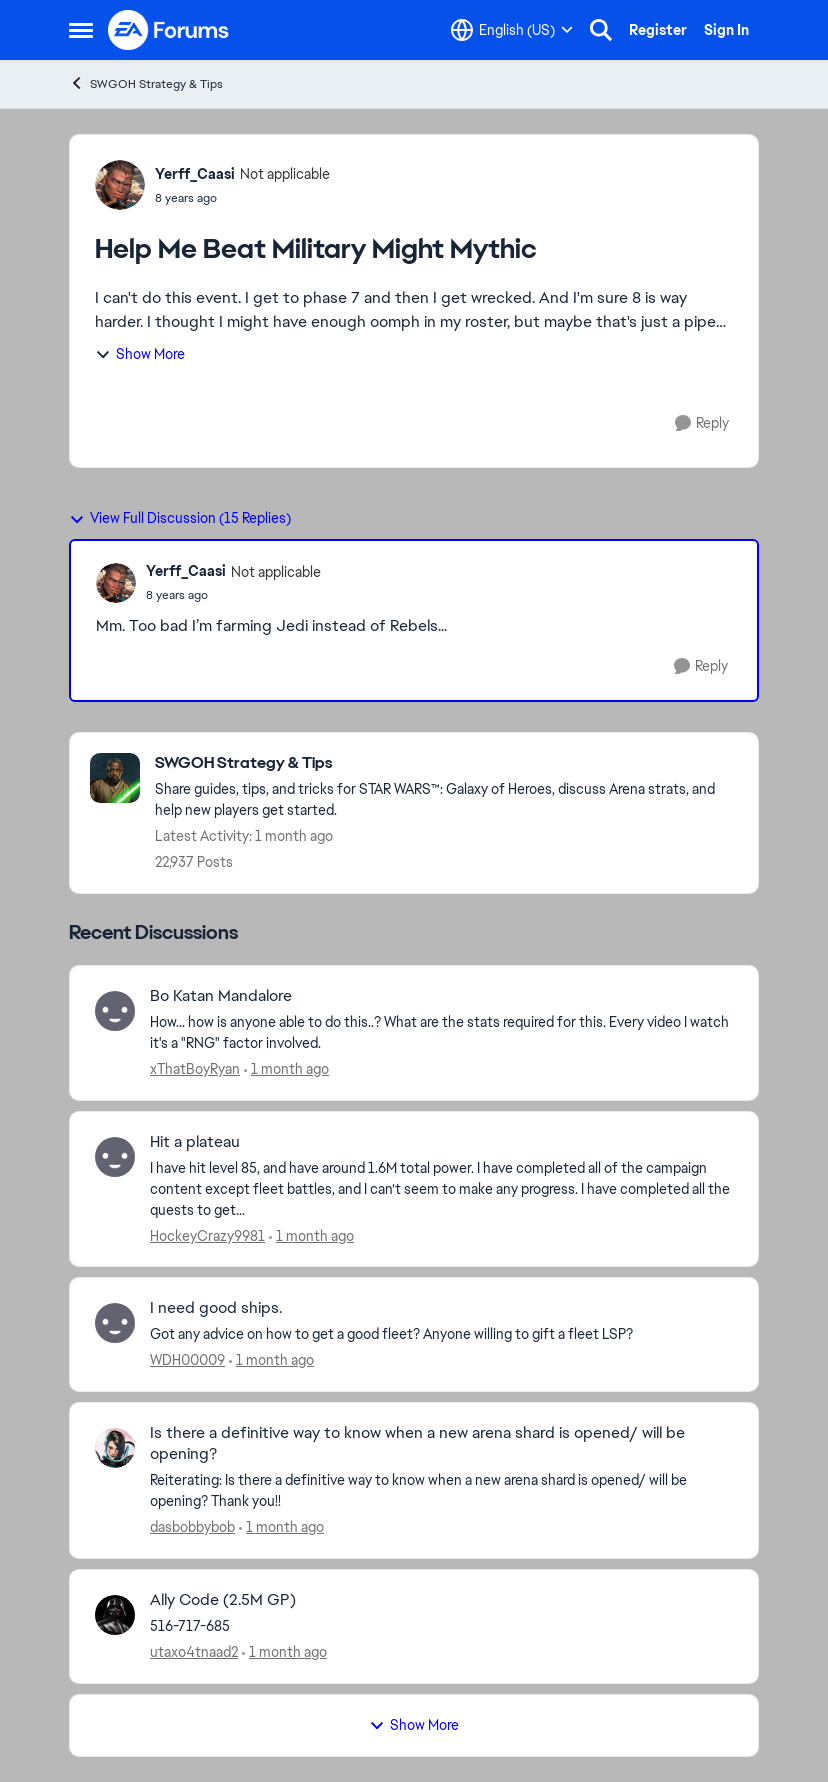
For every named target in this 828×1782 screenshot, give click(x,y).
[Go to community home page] (169, 30)
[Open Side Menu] (81, 30)
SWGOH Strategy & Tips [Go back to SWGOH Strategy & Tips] (146, 83)
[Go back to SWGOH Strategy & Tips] (446, 763)
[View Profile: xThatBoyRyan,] (115, 1011)
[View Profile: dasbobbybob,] (115, 1448)
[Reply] (702, 423)
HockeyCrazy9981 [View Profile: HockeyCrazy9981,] (207, 1235)
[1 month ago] (286, 1069)
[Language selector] (512, 30)
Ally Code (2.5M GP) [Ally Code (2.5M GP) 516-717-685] (223, 1600)
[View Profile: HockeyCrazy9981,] (115, 1157)
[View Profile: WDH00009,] (115, 1323)
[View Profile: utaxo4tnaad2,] (115, 1615)
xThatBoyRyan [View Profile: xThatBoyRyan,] (195, 1069)
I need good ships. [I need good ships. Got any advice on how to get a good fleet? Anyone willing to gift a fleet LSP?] (216, 1308)
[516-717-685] (441, 1626)
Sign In (726, 30)
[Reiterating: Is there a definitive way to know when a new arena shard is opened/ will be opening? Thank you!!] (441, 1491)
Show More (140, 354)
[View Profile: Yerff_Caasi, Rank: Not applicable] (120, 185)
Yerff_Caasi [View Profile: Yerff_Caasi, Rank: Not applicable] (195, 174)
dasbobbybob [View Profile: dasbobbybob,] (192, 1527)
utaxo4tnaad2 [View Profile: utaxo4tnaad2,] (194, 1652)
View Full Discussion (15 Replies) (180, 518)
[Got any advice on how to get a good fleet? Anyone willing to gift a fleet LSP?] (441, 1334)
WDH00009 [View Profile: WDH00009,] (187, 1360)
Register (658, 30)
